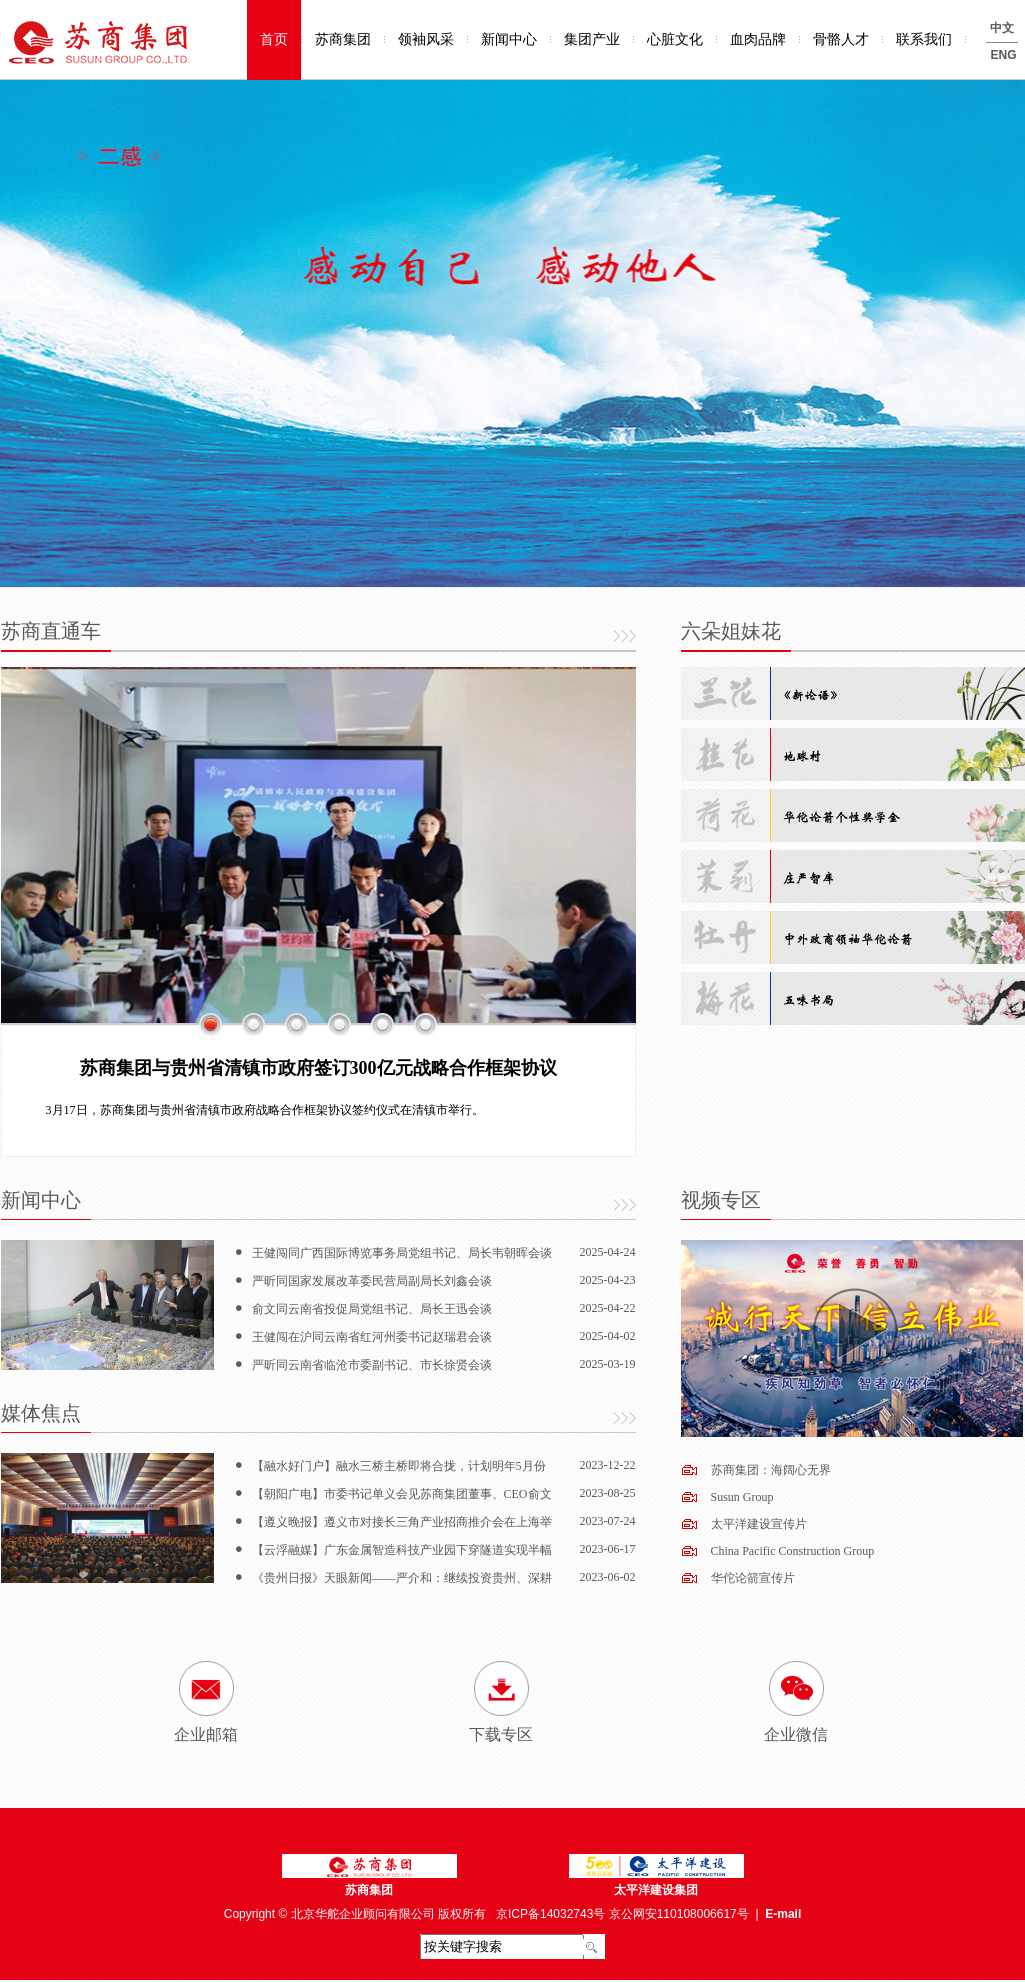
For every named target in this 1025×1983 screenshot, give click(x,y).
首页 (274, 39)
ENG (1004, 55)
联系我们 (924, 39)
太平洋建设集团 (656, 1890)
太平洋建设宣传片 (759, 1524)
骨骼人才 (841, 39)
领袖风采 (426, 39)
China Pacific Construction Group (793, 1551)
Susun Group (742, 1497)
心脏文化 (675, 39)
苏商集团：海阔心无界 (771, 1470)
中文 (1002, 28)
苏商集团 (343, 39)
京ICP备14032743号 (550, 1914)
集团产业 (592, 39)
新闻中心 (509, 39)
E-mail (783, 1914)
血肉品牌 (758, 39)
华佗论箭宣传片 (753, 1578)
